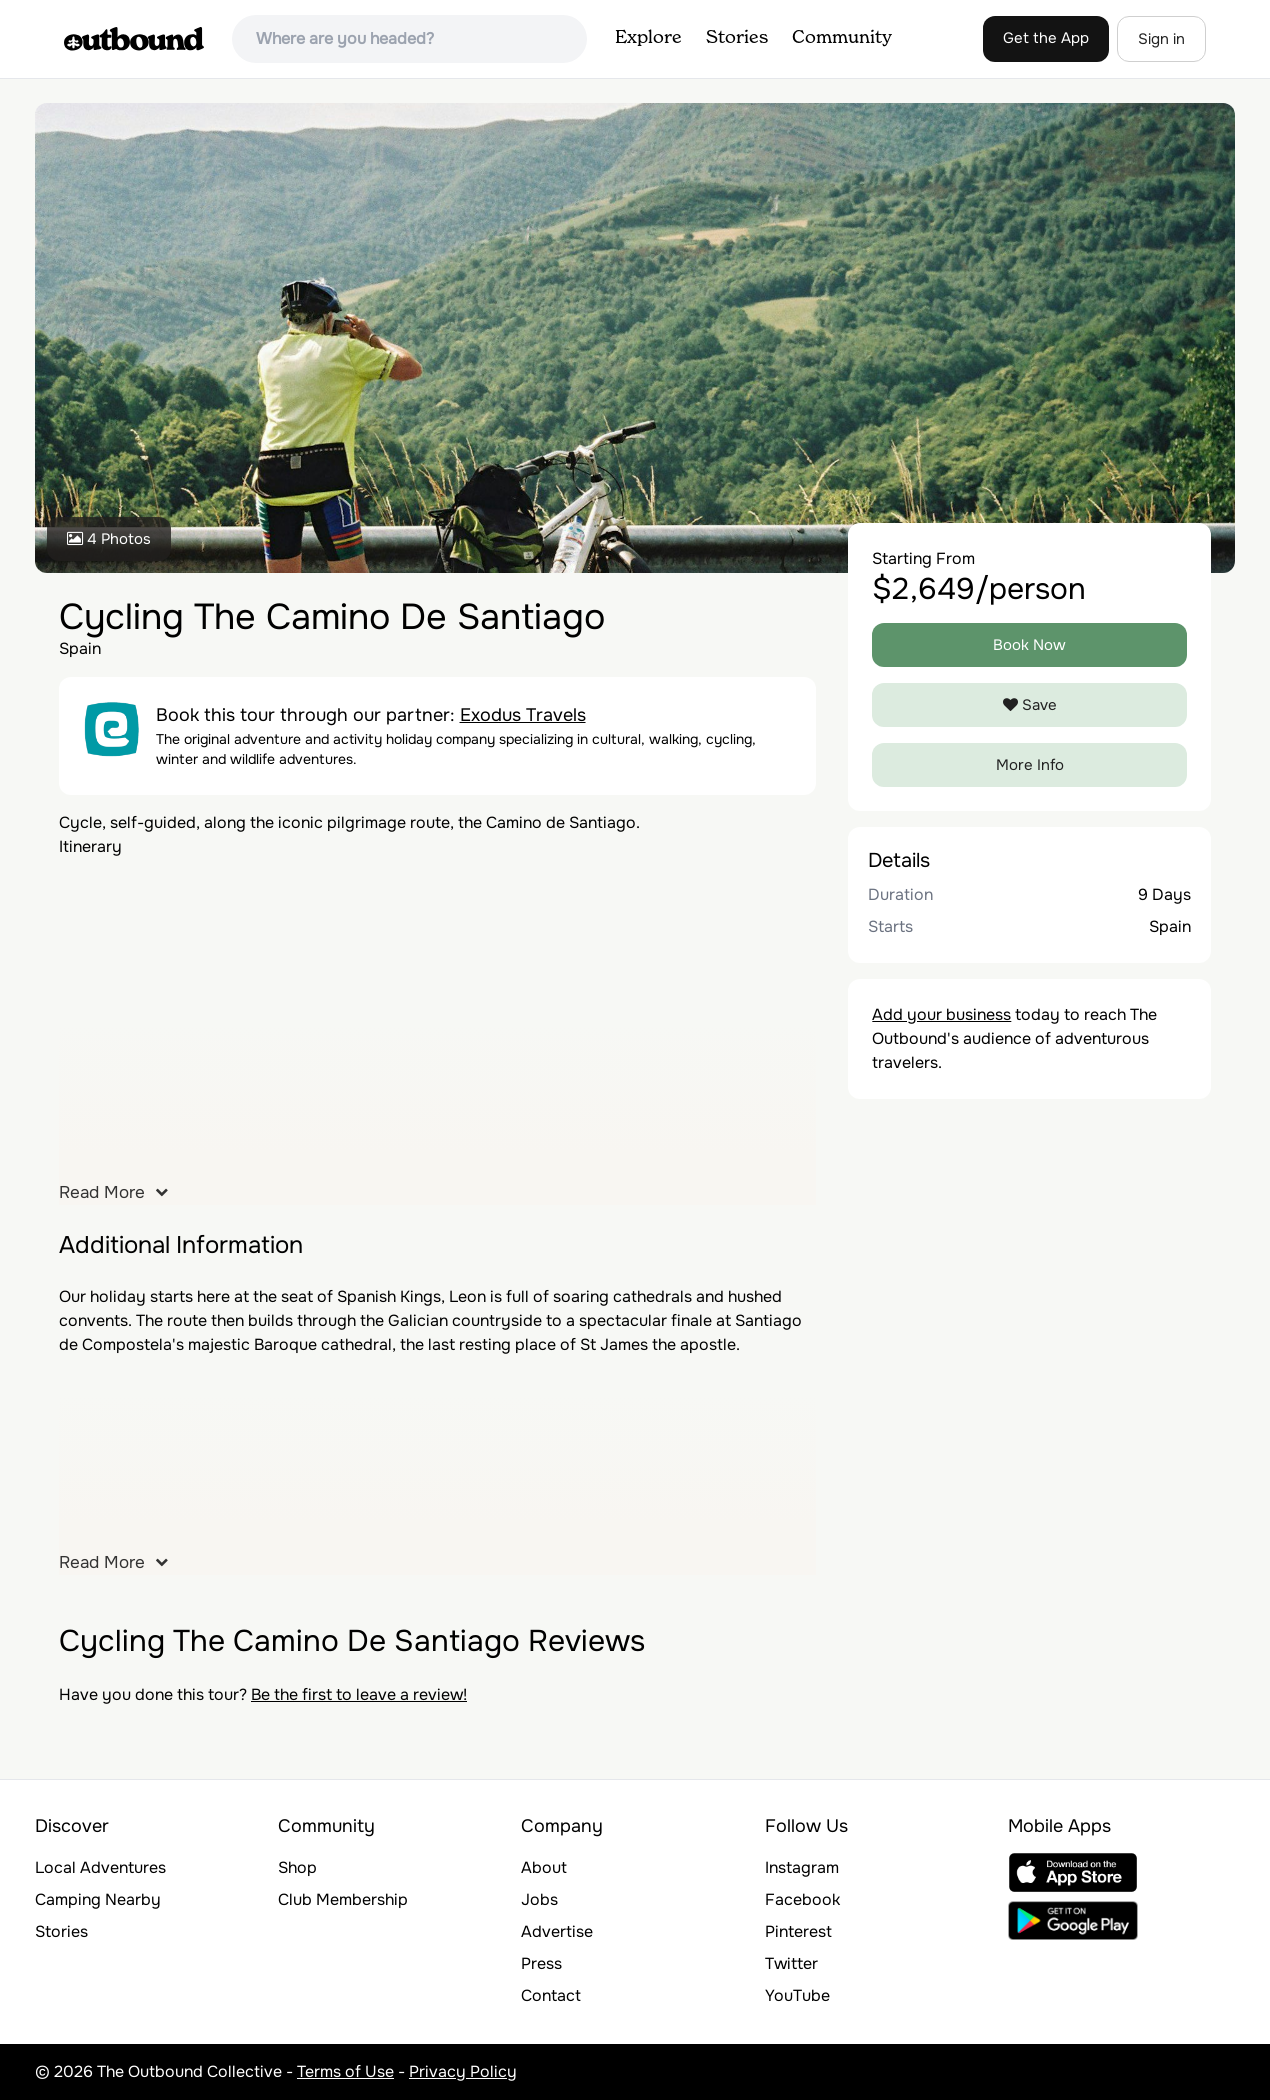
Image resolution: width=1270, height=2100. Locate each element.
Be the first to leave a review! (359, 1694)
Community (842, 38)
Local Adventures (100, 1867)
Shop (297, 1867)
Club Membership (343, 1899)
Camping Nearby (98, 1899)
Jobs (539, 1899)
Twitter (791, 1963)
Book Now (1029, 645)
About (544, 1867)
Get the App (1046, 38)
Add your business (941, 1014)
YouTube (797, 1995)
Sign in (1161, 39)
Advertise (557, 1931)
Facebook (802, 1899)
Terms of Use (345, 2071)
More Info (1030, 765)
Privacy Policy (463, 2071)
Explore (648, 38)
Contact (551, 1995)
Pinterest (798, 1931)
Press (541, 1963)
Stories (737, 38)
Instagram (802, 1867)
